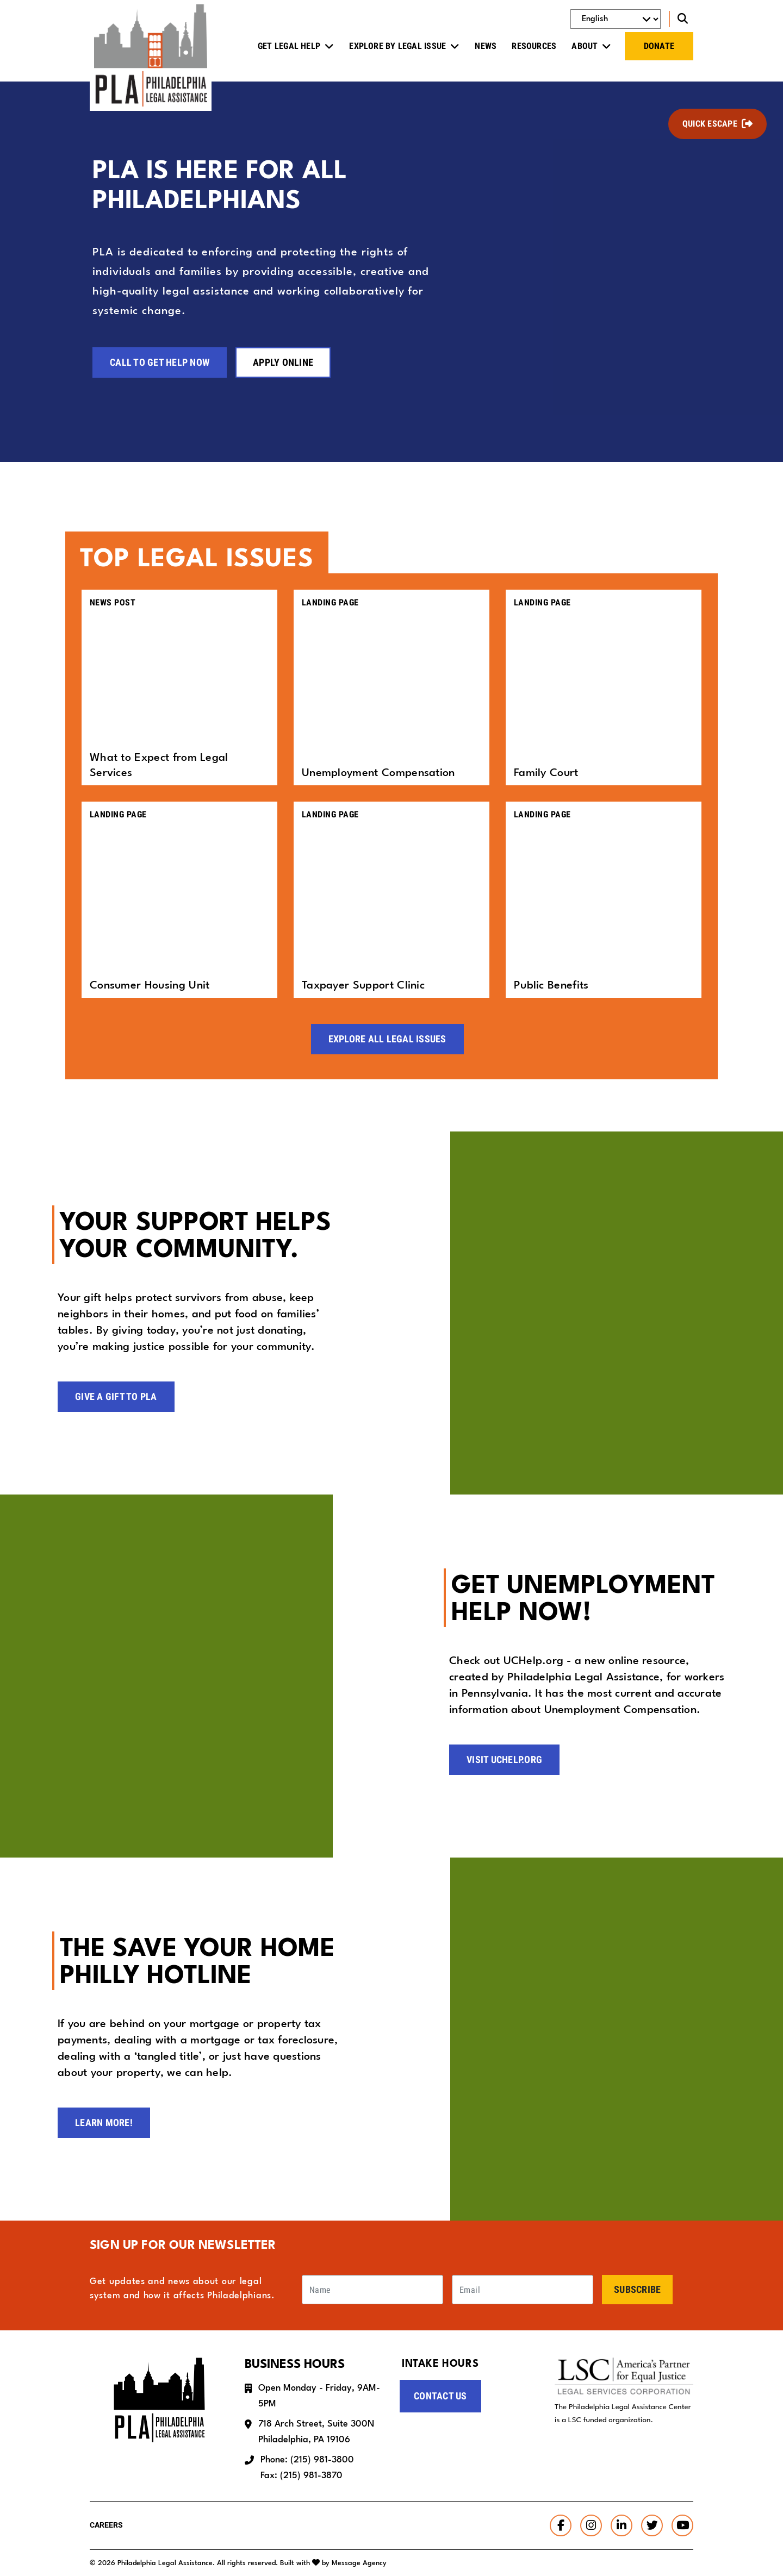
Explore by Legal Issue (397, 46)
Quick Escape (709, 123)
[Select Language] (615, 19)
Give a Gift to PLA (116, 1396)
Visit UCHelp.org (504, 1759)
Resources (534, 46)
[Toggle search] (681, 19)
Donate (659, 46)
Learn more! (104, 2122)
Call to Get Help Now (159, 362)
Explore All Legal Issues (387, 1038)
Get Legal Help (289, 46)
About (584, 46)
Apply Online (283, 362)
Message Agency (359, 2562)
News (485, 46)
